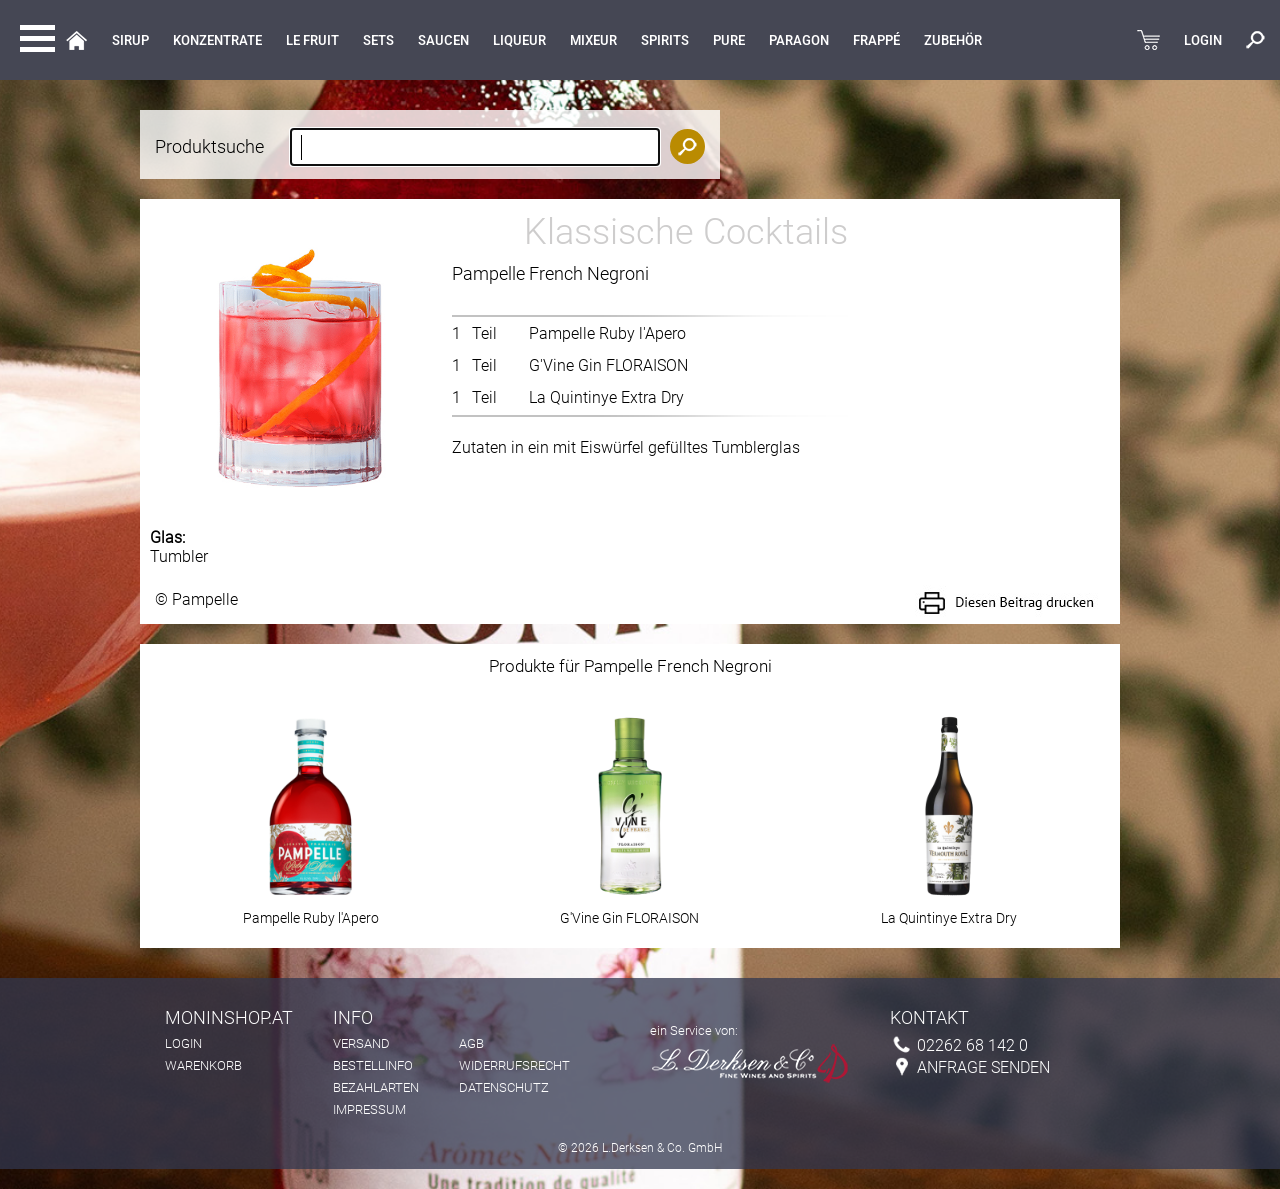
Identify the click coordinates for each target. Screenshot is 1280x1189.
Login (183, 1043)
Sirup (130, 40)
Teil (484, 333)
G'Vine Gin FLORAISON (608, 365)
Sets (378, 40)
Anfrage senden (983, 1067)
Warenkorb (203, 1065)
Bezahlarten (376, 1087)
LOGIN (1203, 40)
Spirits (665, 40)
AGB (471, 1043)
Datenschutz (504, 1087)
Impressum (369, 1109)
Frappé (876, 40)
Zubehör (953, 40)
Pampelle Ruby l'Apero (607, 333)
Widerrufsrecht (514, 1065)
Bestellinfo (373, 1065)
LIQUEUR (519, 40)
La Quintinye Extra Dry (606, 397)
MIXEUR (593, 40)
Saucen (443, 40)
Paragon (799, 40)
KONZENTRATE (217, 40)
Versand (361, 1043)
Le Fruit (312, 40)
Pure (729, 40)
